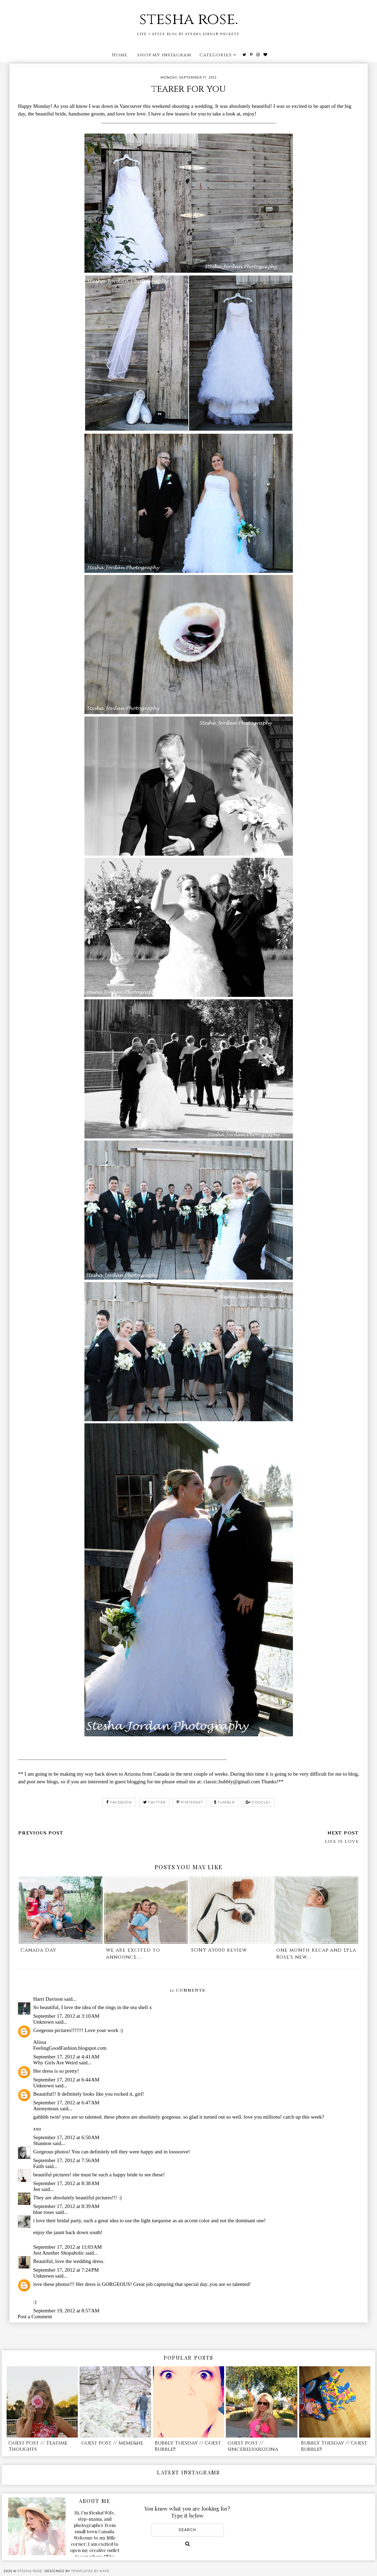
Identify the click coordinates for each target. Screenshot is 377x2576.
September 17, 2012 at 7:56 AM (66, 2160)
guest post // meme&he (112, 2443)
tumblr (224, 1802)
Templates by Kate (90, 2571)
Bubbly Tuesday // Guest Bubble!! (188, 2446)
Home (120, 55)
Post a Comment (35, 2316)
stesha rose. (188, 19)
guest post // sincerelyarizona (253, 2446)
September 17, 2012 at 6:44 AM (66, 2079)
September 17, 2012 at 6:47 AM (66, 2102)
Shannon (42, 2143)
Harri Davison (48, 1999)
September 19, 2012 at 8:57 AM (66, 2310)
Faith (38, 2166)
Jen (36, 2189)
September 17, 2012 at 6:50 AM (66, 2137)
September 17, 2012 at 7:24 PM (66, 2270)
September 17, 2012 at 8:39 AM (66, 2206)
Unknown (43, 2022)
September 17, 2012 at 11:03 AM (67, 2247)
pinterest (190, 1802)
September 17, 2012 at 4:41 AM (66, 2056)
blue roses (43, 2212)
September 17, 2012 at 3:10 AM (66, 2016)
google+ (258, 1802)
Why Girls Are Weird (55, 2062)
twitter (154, 1802)
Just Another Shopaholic (58, 2253)
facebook (119, 1802)
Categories (215, 55)
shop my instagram (164, 55)
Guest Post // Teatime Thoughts (37, 2446)
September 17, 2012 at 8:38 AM (66, 2183)
